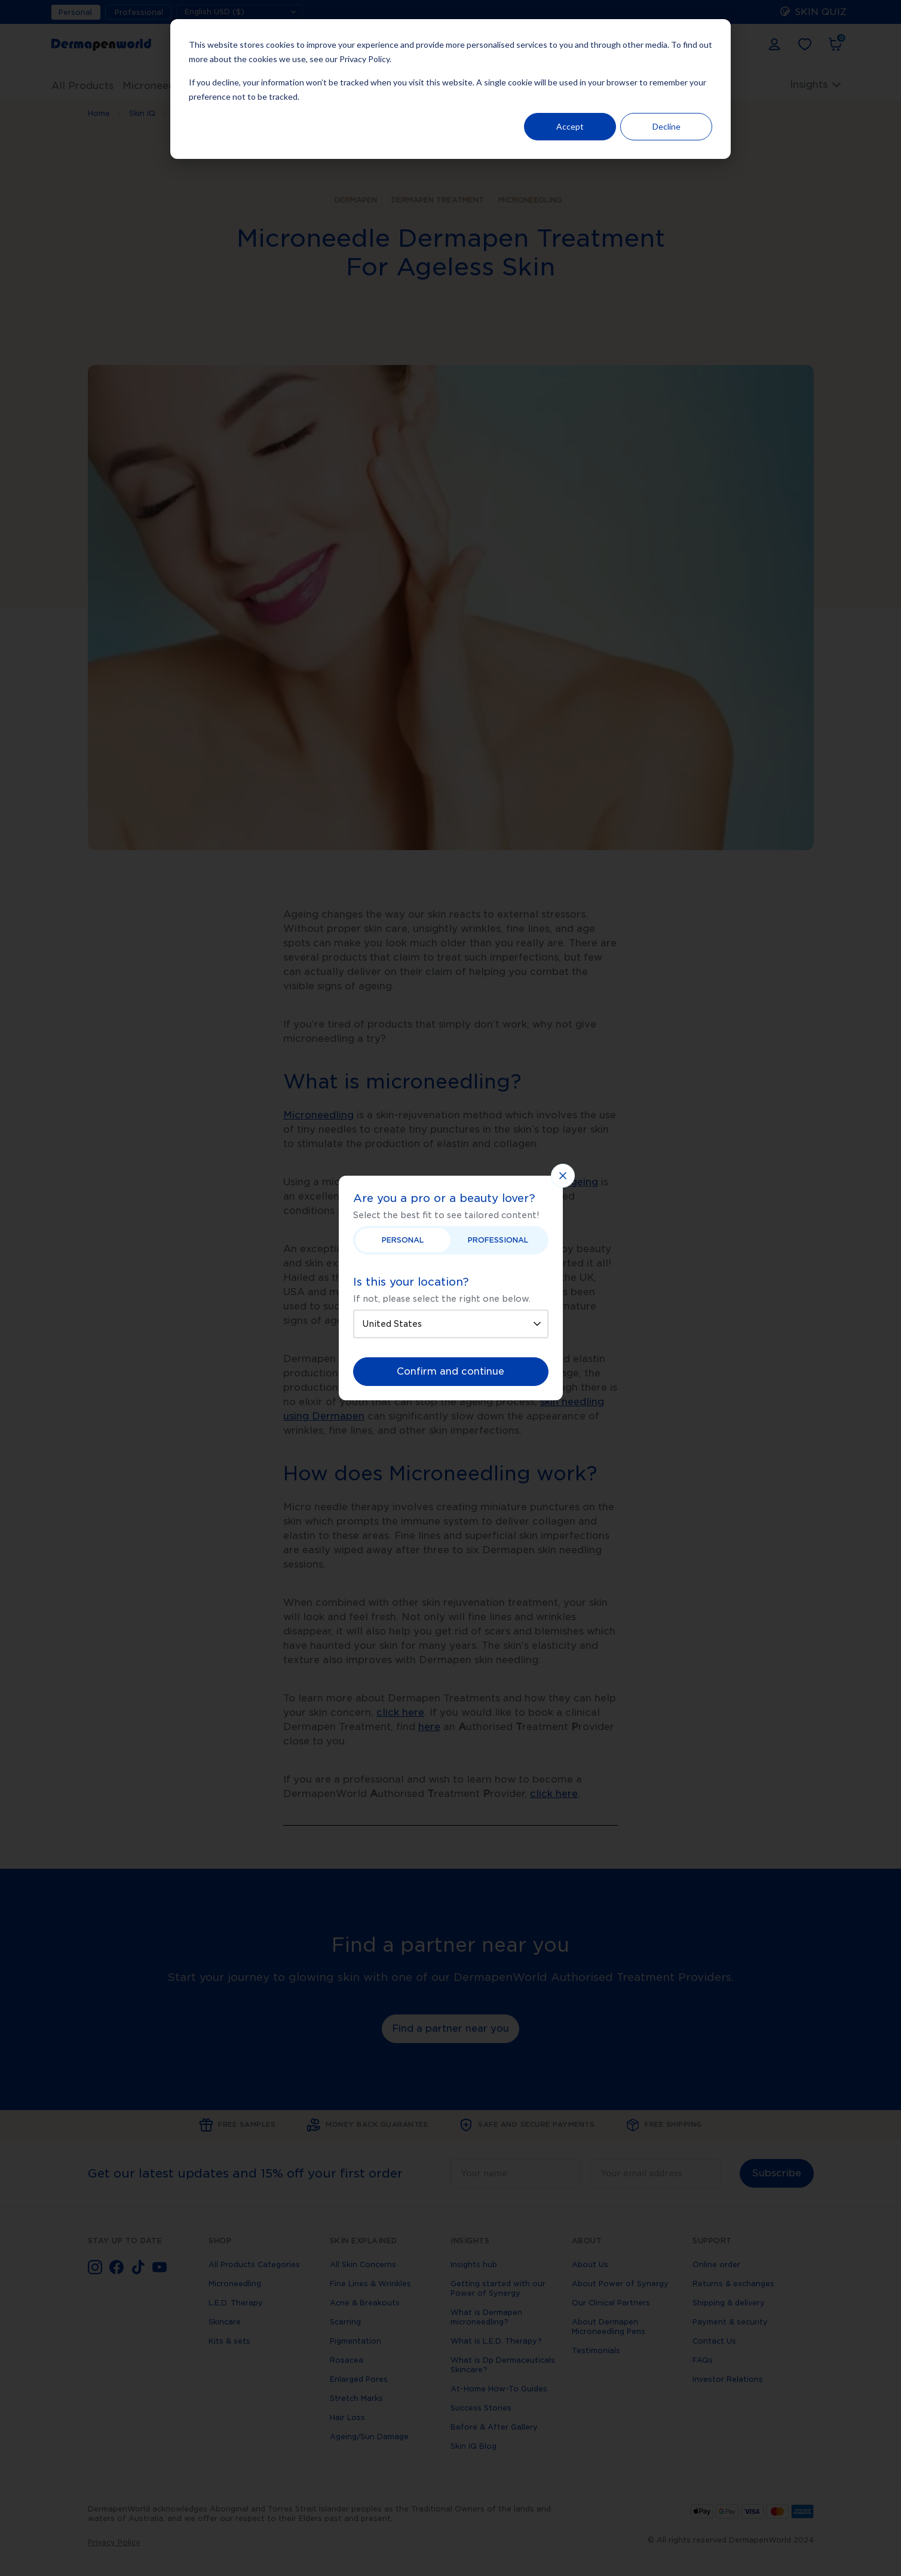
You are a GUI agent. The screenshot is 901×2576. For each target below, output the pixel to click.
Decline (666, 126)
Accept (570, 126)
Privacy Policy (364, 59)
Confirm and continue (450, 1371)
